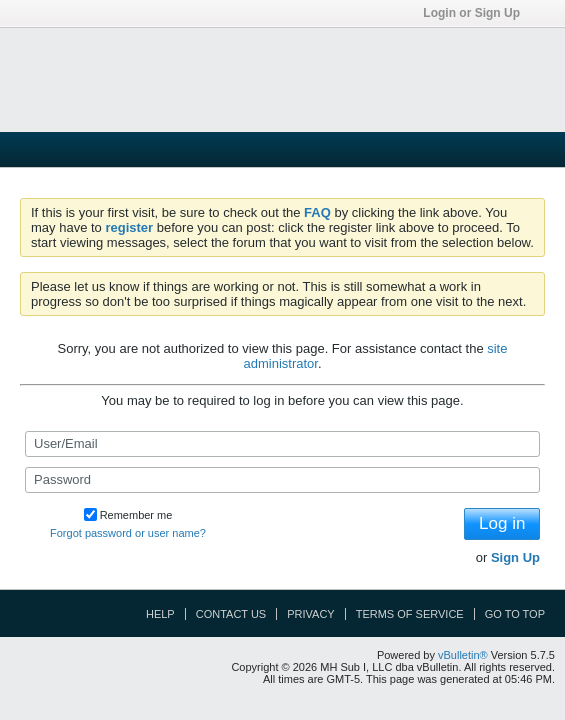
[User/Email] (282, 444)
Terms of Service (410, 614)
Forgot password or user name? (128, 533)
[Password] (282, 480)
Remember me (128, 515)
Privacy (310, 614)
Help (160, 614)
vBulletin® (463, 655)
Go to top (515, 614)
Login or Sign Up (478, 13)
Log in (502, 523)
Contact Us (231, 614)
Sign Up (515, 557)
